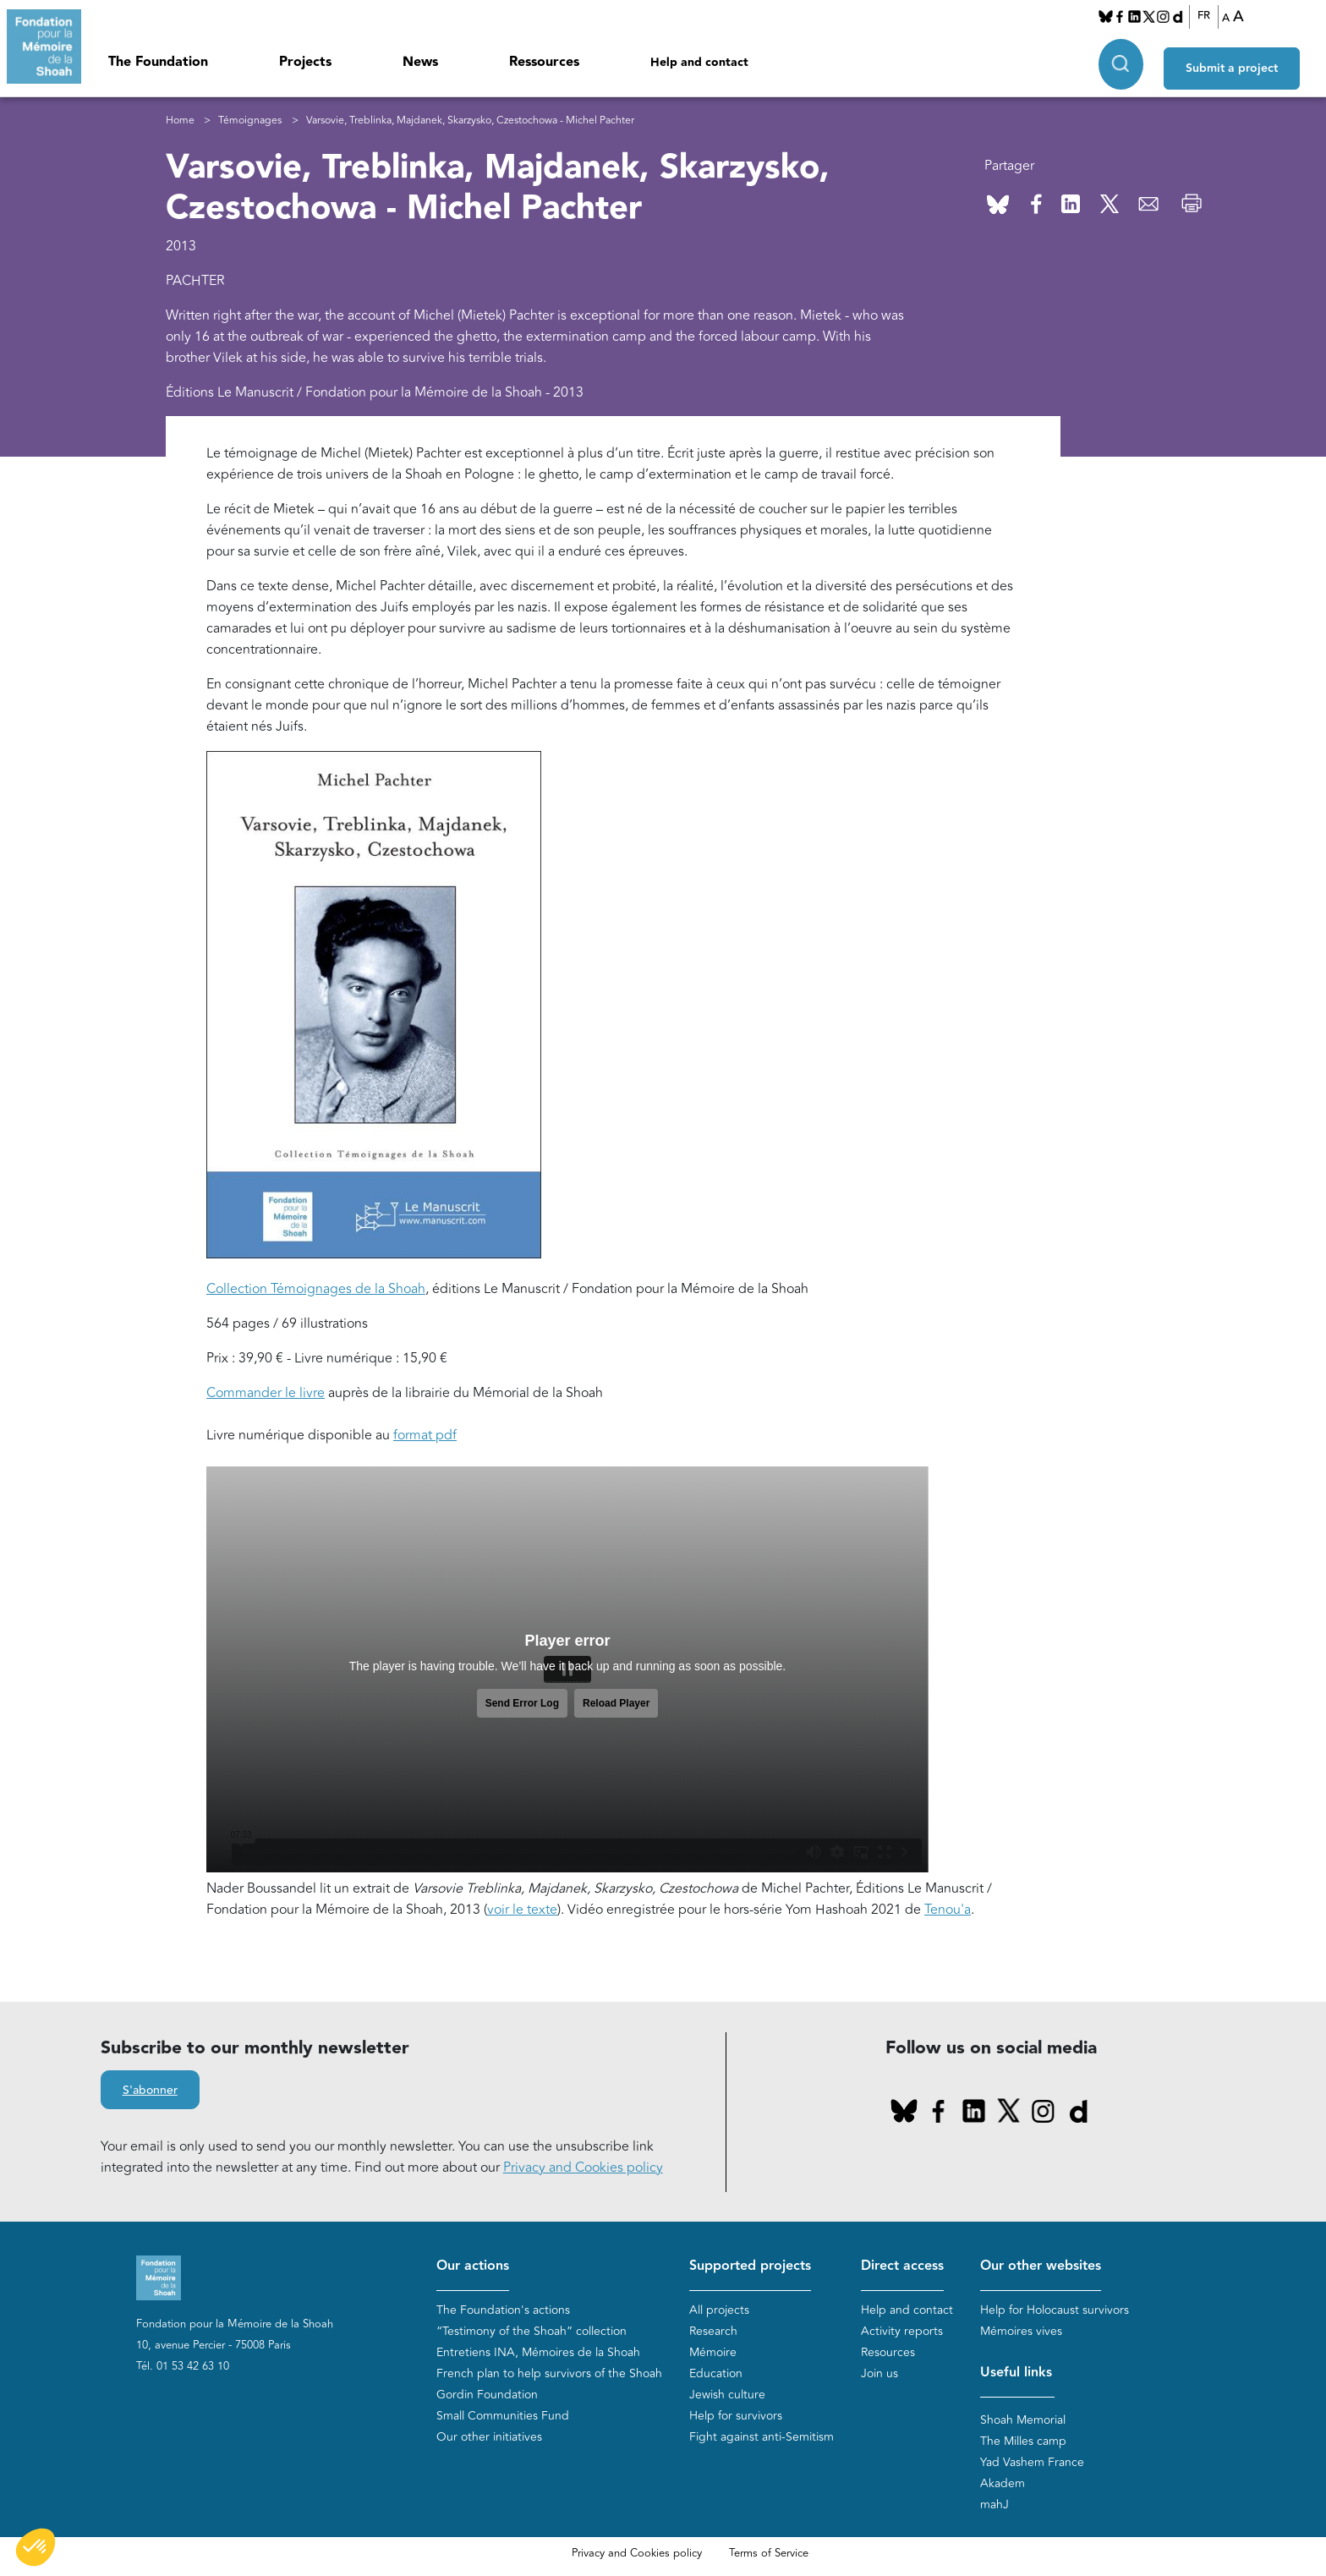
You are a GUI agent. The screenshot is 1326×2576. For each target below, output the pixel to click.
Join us (879, 2373)
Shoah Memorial (1023, 2420)
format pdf (425, 1435)
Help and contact (699, 62)
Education (715, 2373)
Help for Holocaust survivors (1054, 2310)
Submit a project (1244, 60)
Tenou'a (947, 1909)
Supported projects (750, 2266)
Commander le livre (265, 1393)
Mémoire (713, 2352)
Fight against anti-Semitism (761, 2437)
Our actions (472, 2266)
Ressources (544, 62)
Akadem (1002, 2483)
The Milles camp (1023, 2441)
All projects (719, 2310)
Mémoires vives (1021, 2331)
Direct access (902, 2266)
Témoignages (250, 120)
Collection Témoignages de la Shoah (315, 1289)
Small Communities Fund (502, 2416)
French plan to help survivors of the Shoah (549, 2373)
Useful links (1016, 2372)
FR (1210, 16)
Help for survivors (735, 2416)
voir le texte (522, 1909)
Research (713, 2331)
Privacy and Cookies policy (583, 2167)
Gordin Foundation (487, 2394)
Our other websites (1040, 2266)
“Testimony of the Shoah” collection (531, 2331)
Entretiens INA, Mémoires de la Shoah (538, 2352)
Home (180, 120)
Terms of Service (768, 2553)
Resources (888, 2352)
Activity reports (902, 2331)
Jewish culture (727, 2394)
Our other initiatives (489, 2437)
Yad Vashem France (1032, 2462)
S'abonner (150, 2090)
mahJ (994, 2504)
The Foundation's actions (503, 2310)
